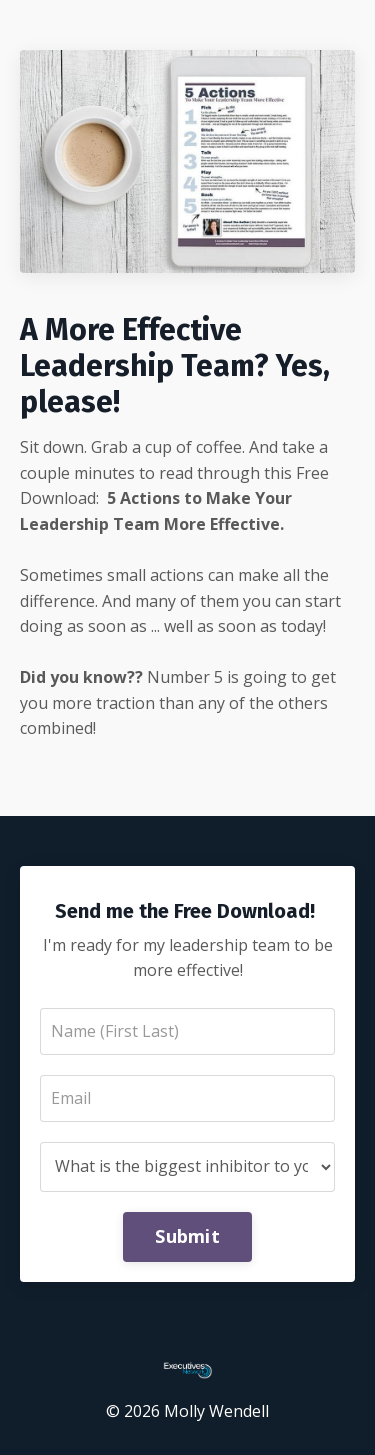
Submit (187, 1236)
